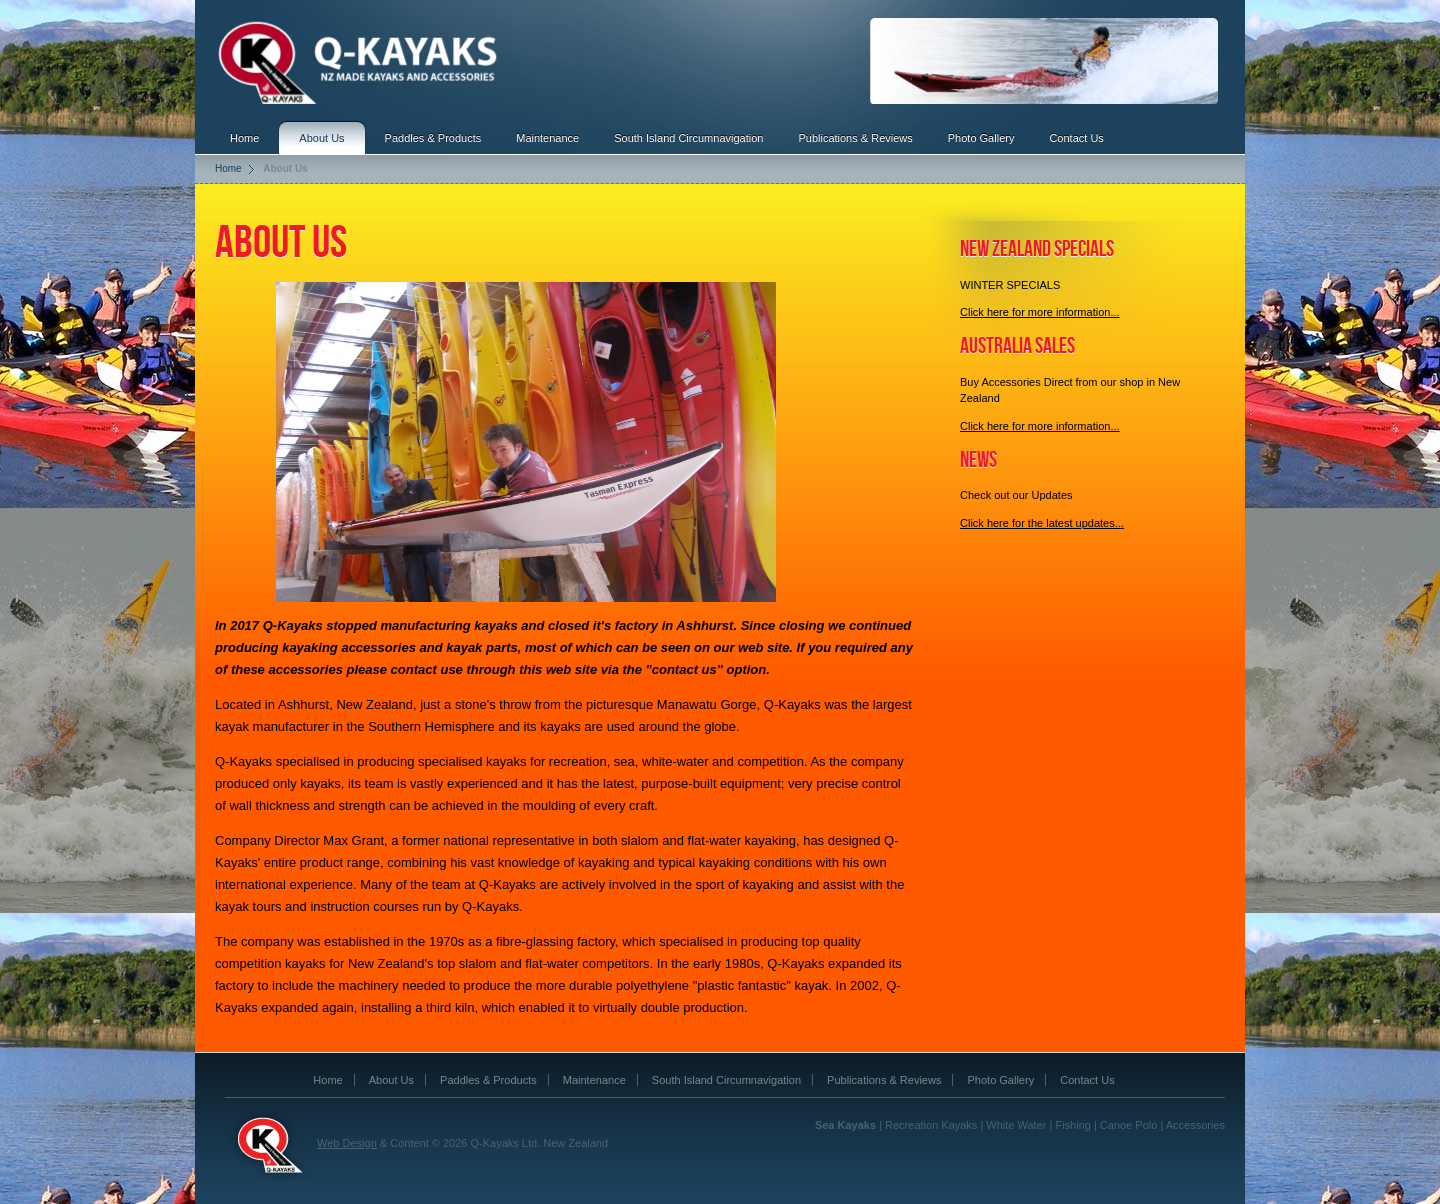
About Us (321, 138)
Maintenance (547, 138)
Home (244, 138)
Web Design (347, 1143)
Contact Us (1076, 138)
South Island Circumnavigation (688, 138)
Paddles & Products (433, 138)
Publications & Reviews (855, 138)
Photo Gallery (981, 138)
